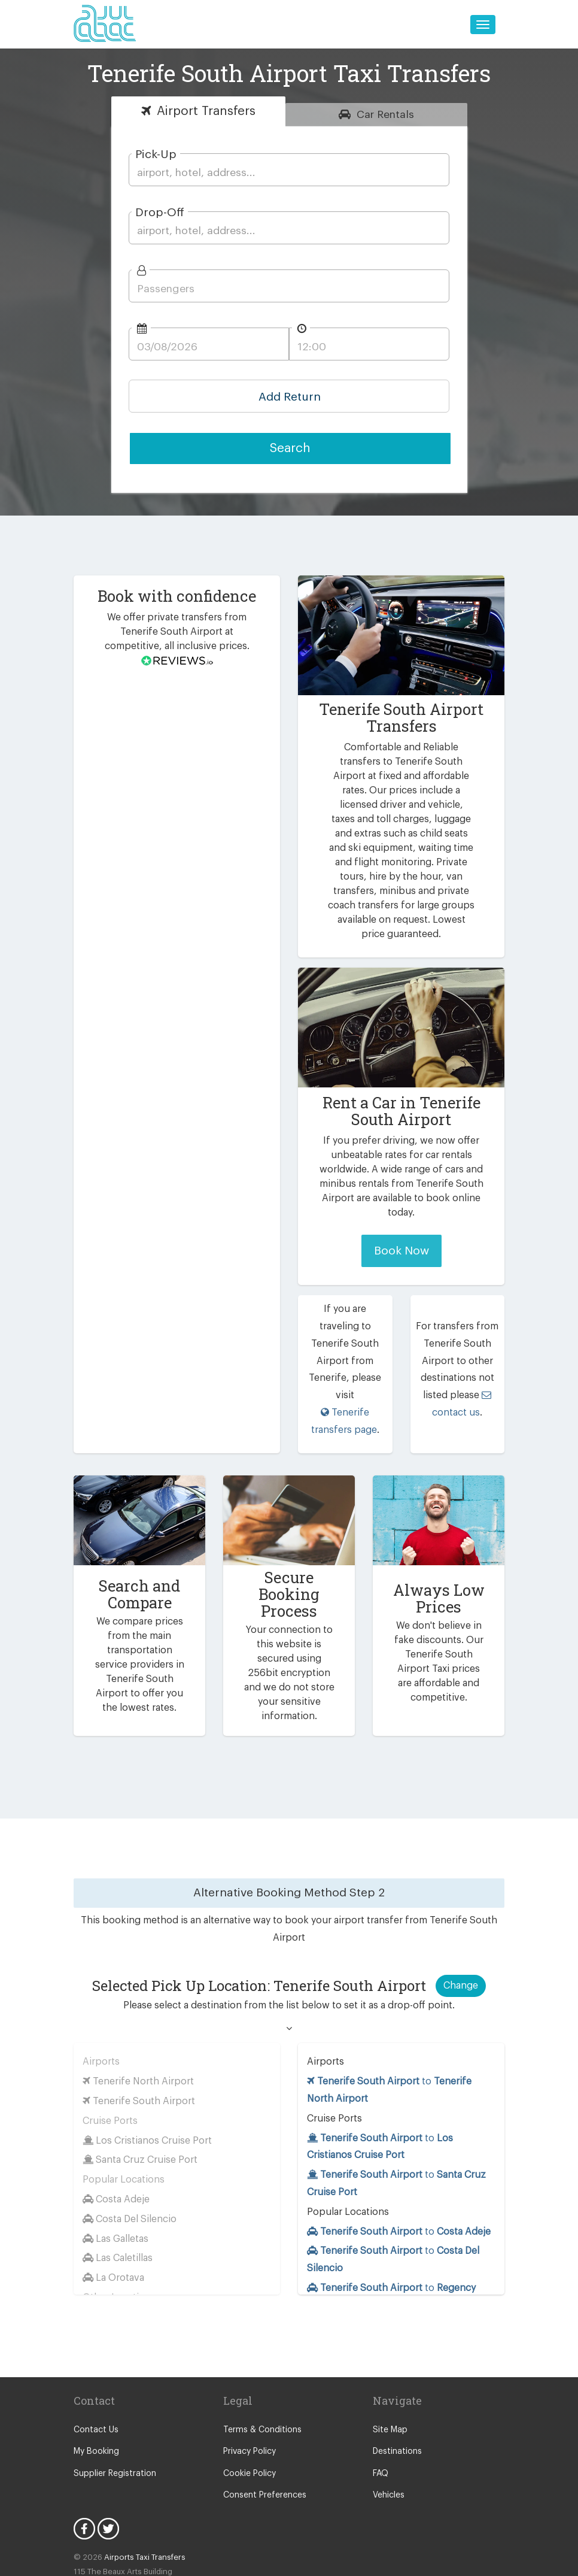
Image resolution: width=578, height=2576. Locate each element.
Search (290, 448)
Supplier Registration (112, 2410)
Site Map (389, 2366)
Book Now (401, 1236)
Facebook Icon (84, 2466)
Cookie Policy (248, 2410)
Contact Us (94, 2366)
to (398, 2168)
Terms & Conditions (259, 2366)
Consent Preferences (262, 2431)
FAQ (381, 2410)
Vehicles (388, 2431)
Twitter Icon (108, 2466)
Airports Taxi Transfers (139, 2494)
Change (460, 1922)
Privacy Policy (249, 2388)
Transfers (206, 111)
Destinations (396, 2388)
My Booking (95, 2388)
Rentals (385, 114)
